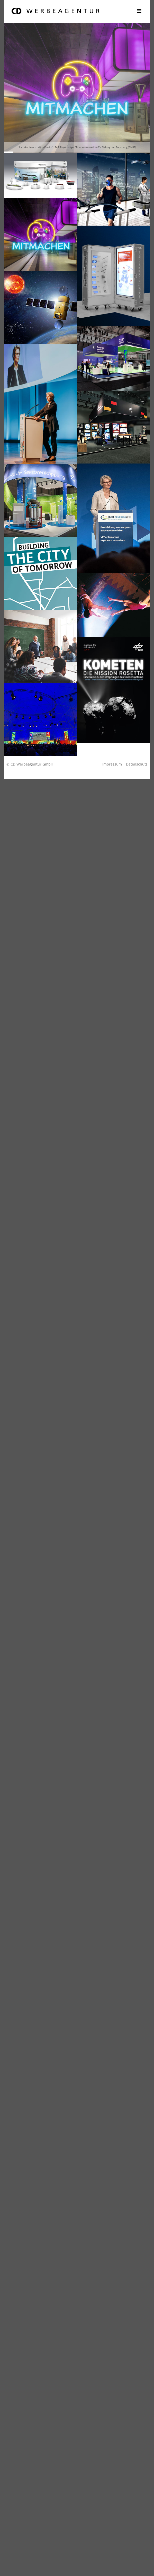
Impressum (112, 764)
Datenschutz (137, 764)
